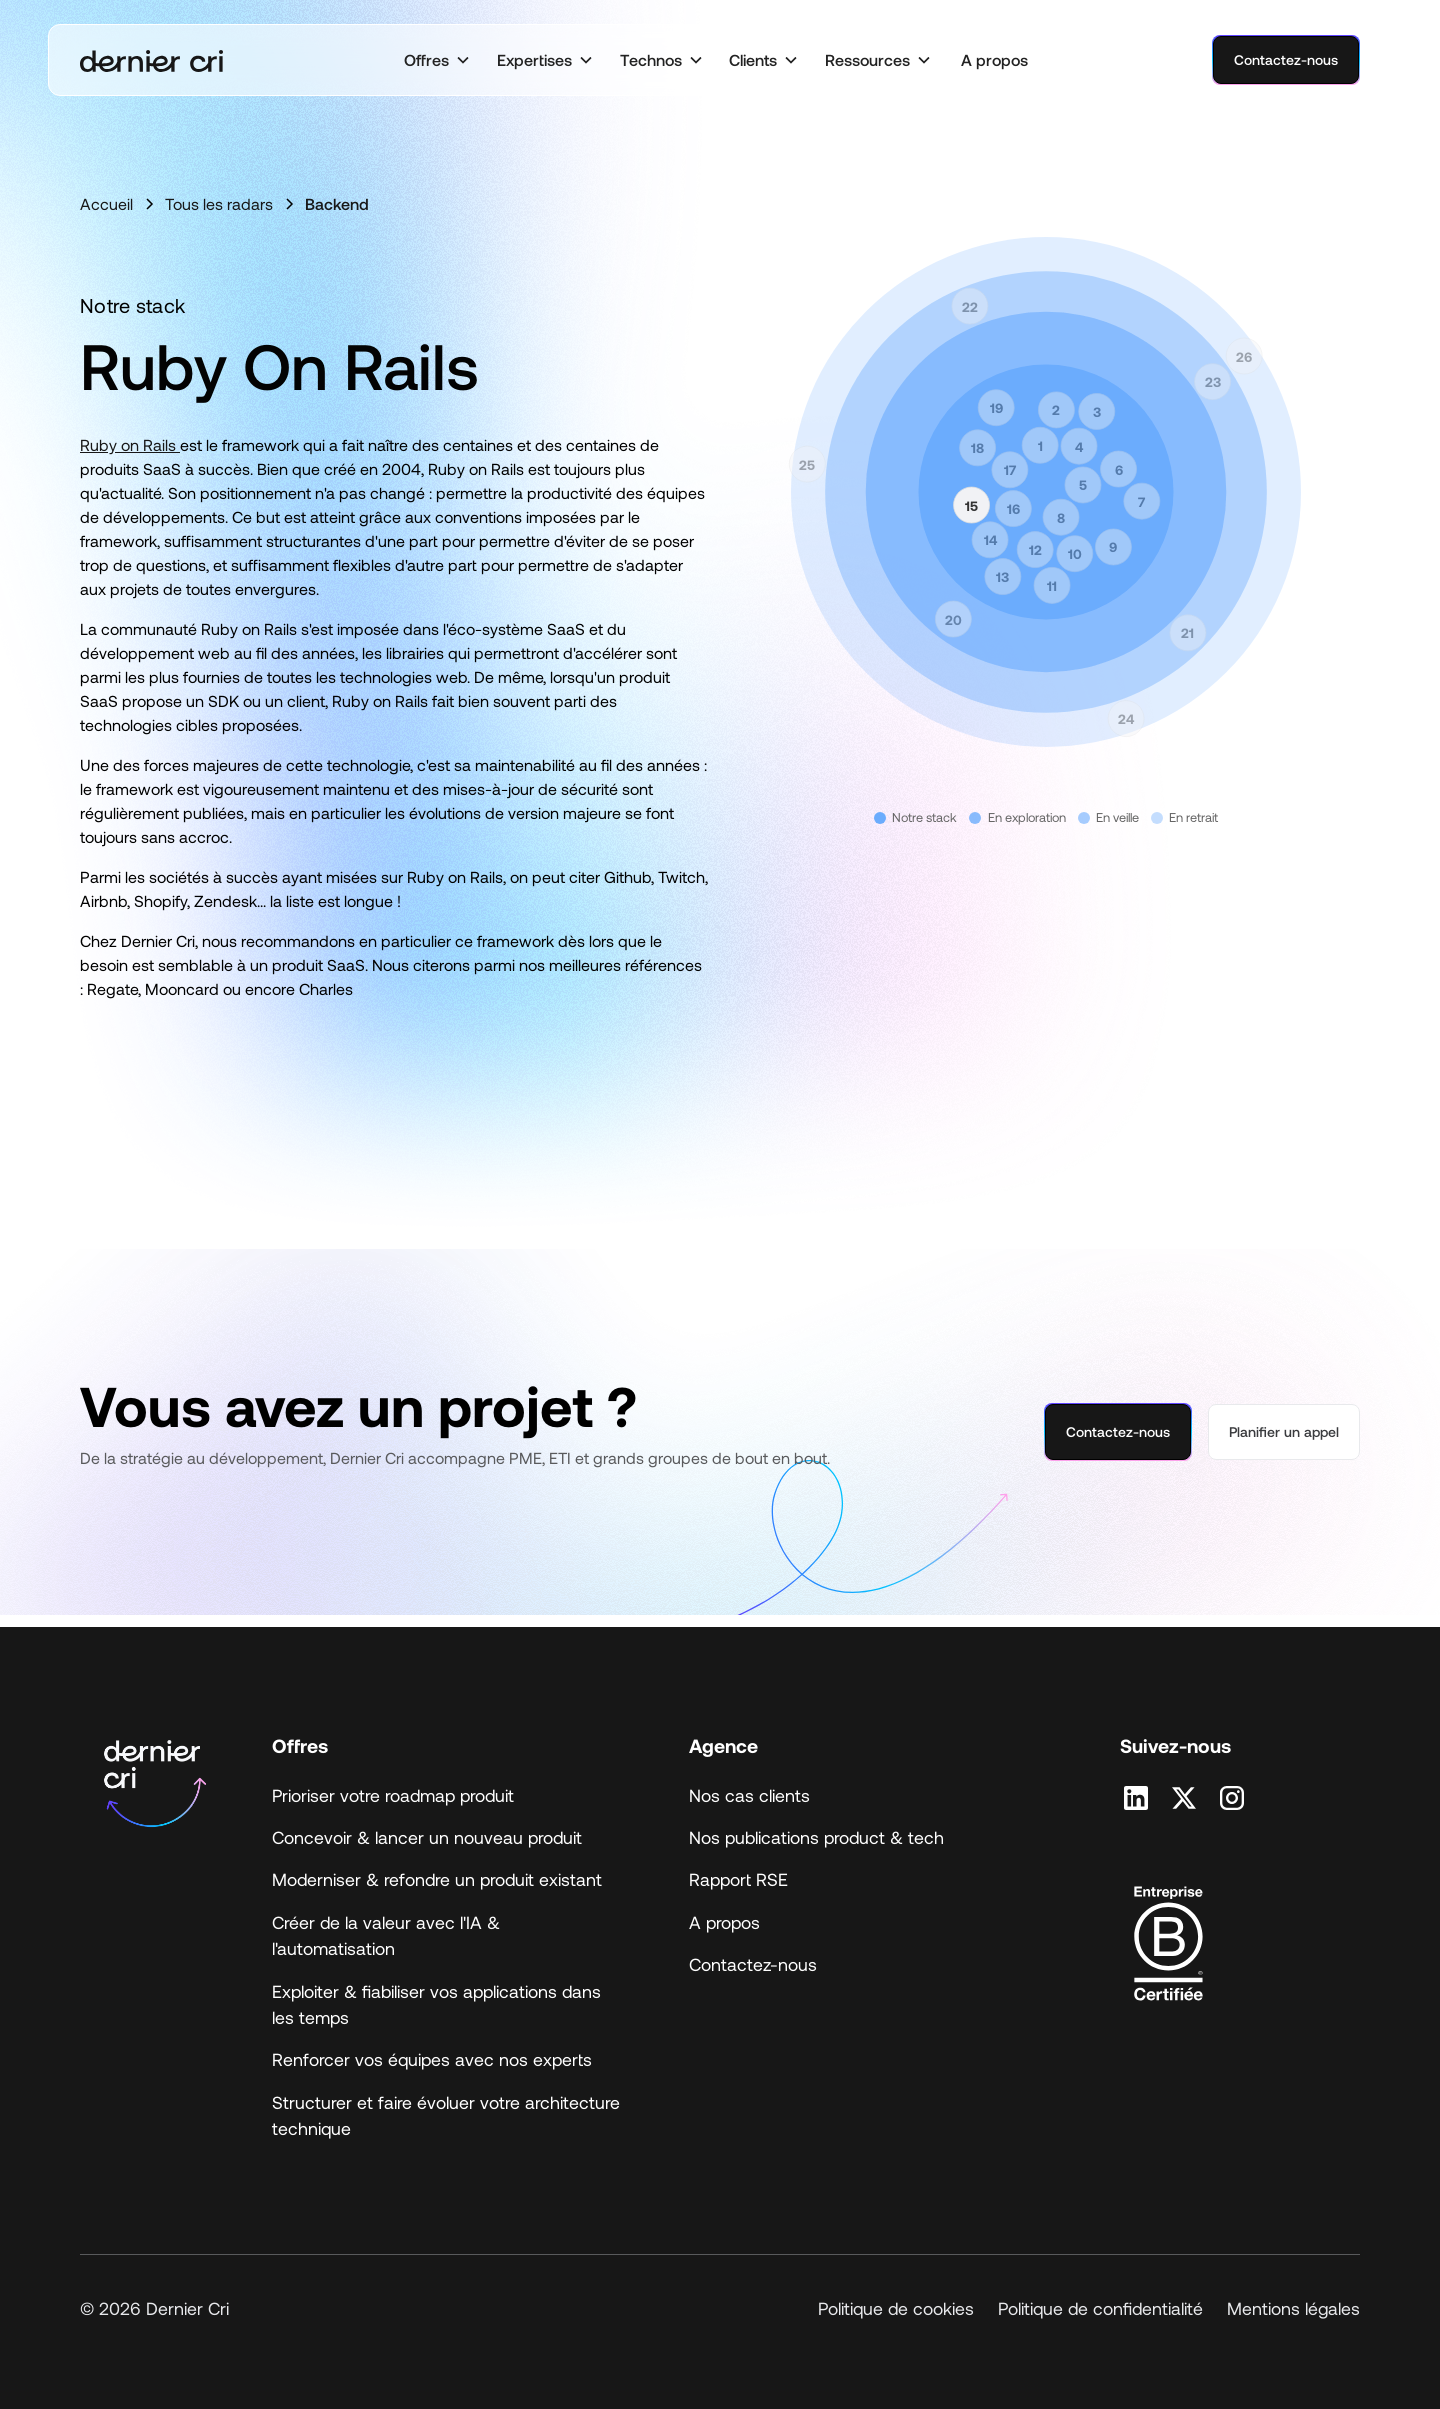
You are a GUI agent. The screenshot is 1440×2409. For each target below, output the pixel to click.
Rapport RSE (738, 1879)
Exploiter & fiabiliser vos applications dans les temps (436, 2004)
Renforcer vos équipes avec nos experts (432, 2059)
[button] (437, 60)
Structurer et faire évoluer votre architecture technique (446, 2115)
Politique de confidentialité (1100, 2308)
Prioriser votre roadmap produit (393, 1795)
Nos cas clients (749, 1795)
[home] (151, 60)
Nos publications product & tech (816, 1837)
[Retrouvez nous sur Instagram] (1232, 1798)
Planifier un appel (1284, 1431)
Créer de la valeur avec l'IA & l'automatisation (386, 1935)
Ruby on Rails (130, 444)
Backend (337, 203)
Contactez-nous (1286, 59)
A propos (994, 59)
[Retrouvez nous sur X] (1184, 1798)
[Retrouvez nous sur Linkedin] (1136, 1798)
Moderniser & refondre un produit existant (437, 1879)
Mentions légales (1293, 2308)
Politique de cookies (896, 2308)
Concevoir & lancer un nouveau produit (427, 1837)
